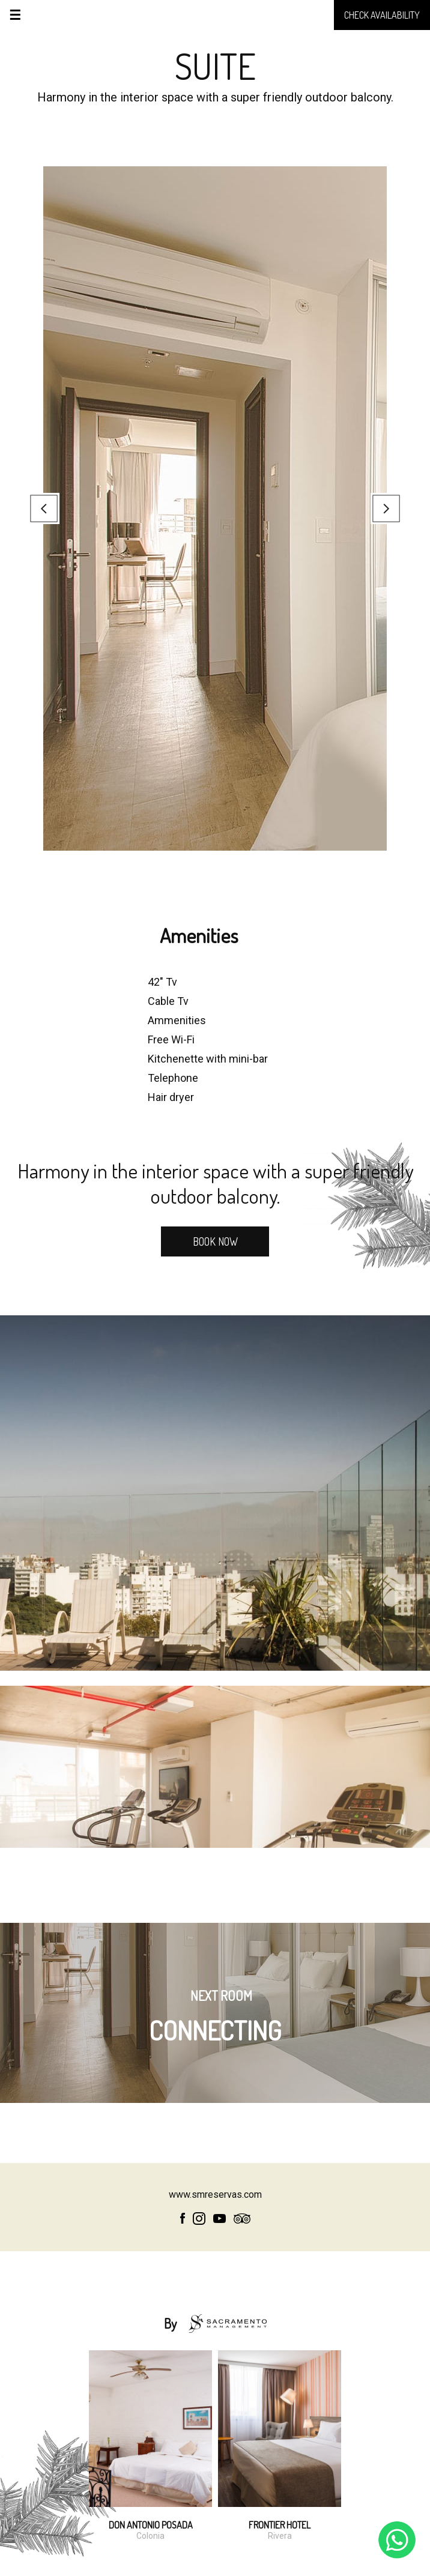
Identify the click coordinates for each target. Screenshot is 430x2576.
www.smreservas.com (215, 2194)
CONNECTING (215, 2021)
